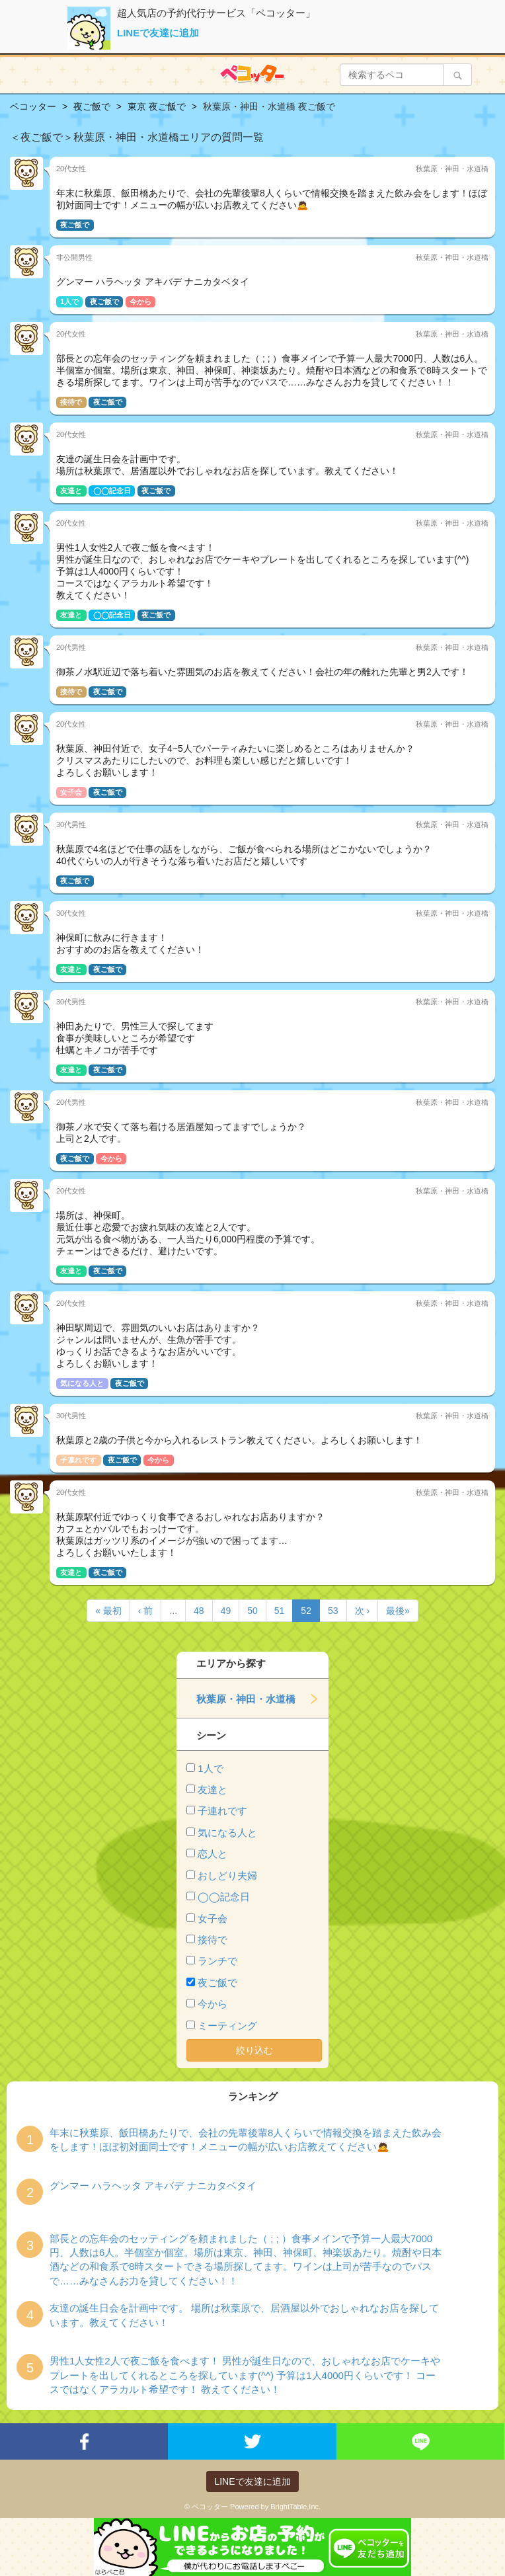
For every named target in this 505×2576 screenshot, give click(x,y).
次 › (362, 1610)
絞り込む (254, 2050)
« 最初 (108, 1610)
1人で (210, 1768)
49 (226, 1610)
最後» (398, 1610)
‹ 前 (145, 1610)
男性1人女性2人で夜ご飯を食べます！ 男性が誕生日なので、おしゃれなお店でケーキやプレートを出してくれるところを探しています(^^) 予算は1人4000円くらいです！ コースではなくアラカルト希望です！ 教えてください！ (245, 2375)
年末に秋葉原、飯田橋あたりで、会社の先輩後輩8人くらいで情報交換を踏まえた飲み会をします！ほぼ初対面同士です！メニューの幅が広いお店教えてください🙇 (246, 2139)
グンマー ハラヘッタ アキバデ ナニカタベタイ (153, 2185)
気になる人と (227, 1832)
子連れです (222, 1810)
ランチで (217, 1960)
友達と (212, 1789)
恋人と (212, 1853)
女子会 (212, 1918)
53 (333, 1610)
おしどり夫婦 (227, 1875)
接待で (212, 1939)
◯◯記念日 (224, 1896)
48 (199, 1610)
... (173, 1610)
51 (279, 1610)
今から (212, 2003)
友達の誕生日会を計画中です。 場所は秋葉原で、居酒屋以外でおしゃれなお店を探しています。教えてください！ (244, 2314)
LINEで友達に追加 (158, 32)
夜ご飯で (217, 1982)
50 (252, 1610)
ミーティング (227, 2025)
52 (306, 1610)
